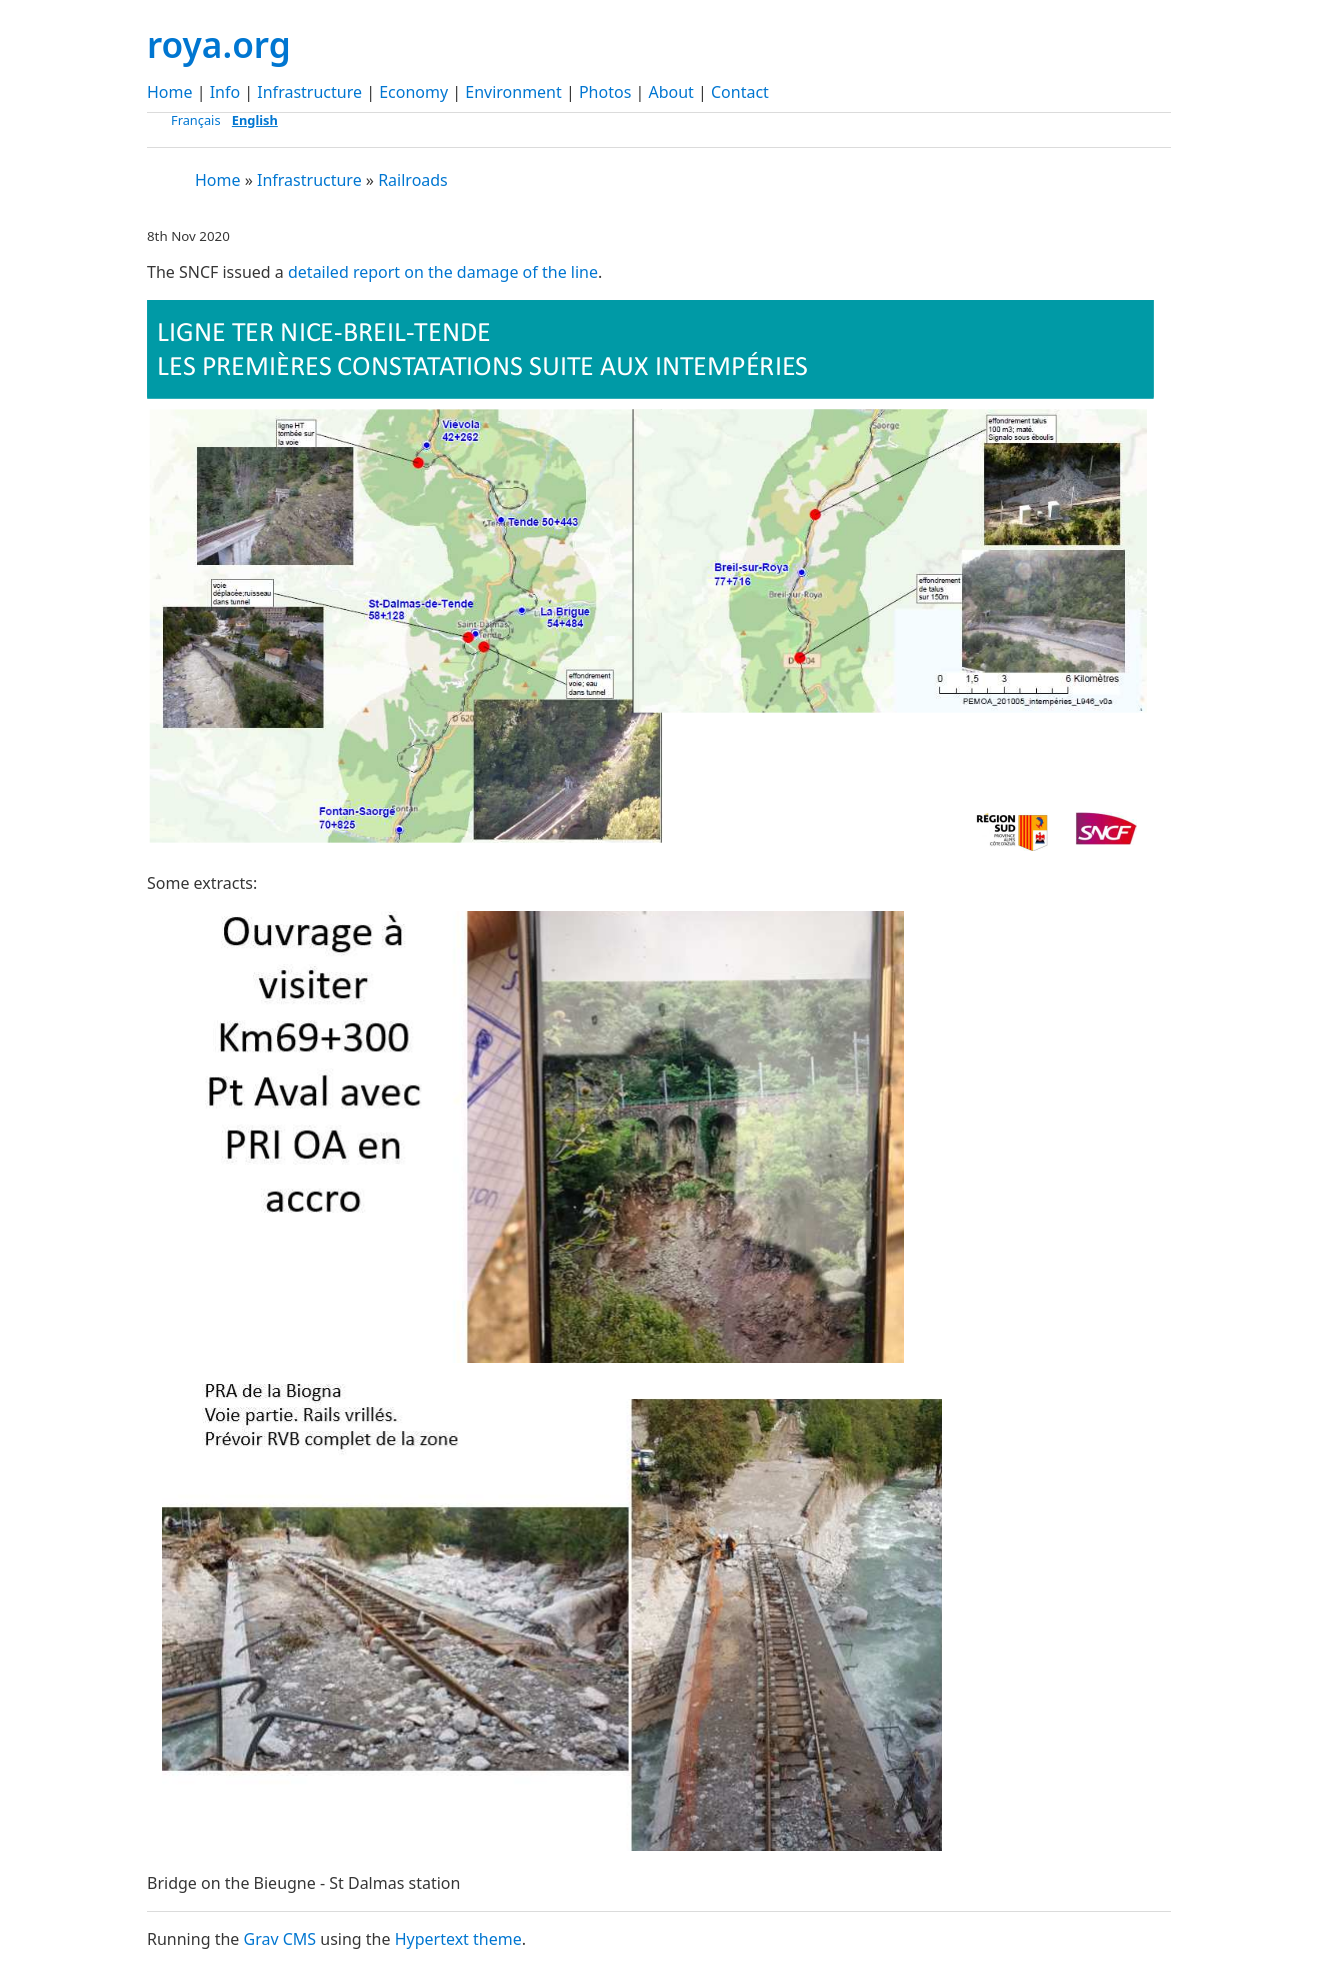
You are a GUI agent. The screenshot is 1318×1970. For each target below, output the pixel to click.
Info (225, 92)
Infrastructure (309, 92)
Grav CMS (279, 1939)
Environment (513, 92)
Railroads (413, 180)
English (255, 120)
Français (196, 120)
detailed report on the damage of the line (443, 272)
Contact (740, 92)
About (670, 92)
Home (170, 92)
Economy (413, 92)
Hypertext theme (458, 1939)
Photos (605, 92)
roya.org (219, 44)
